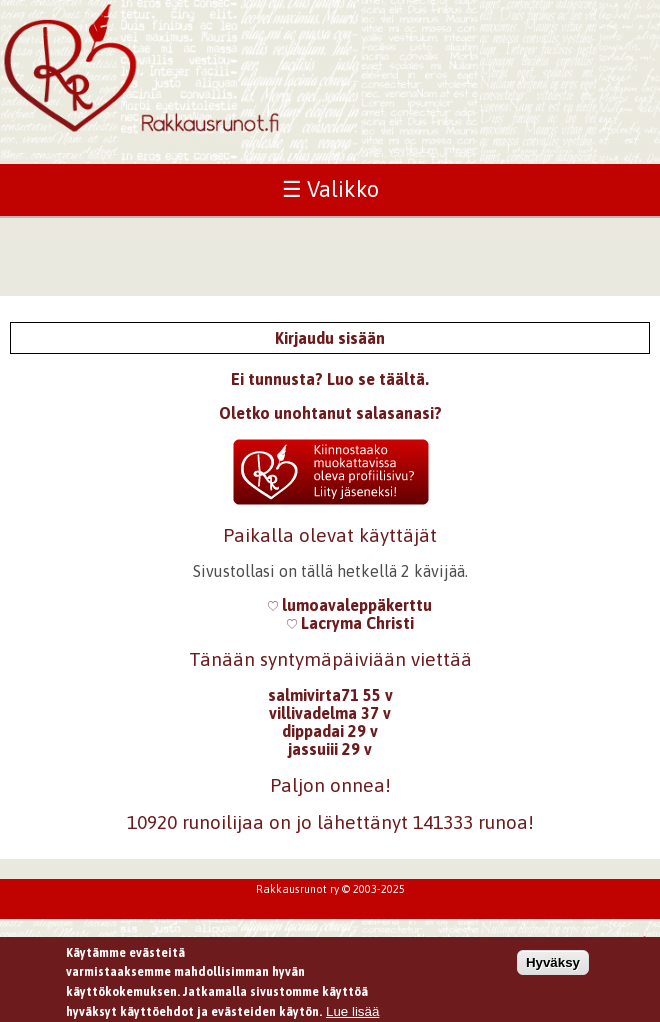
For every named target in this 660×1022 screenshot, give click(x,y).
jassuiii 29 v (330, 749)
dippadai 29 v (330, 731)
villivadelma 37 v (330, 713)
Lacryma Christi (350, 623)
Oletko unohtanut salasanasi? (330, 413)
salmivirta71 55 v (330, 695)
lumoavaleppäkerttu (350, 605)
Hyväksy (553, 967)
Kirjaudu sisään (330, 338)
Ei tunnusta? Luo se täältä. (330, 379)
